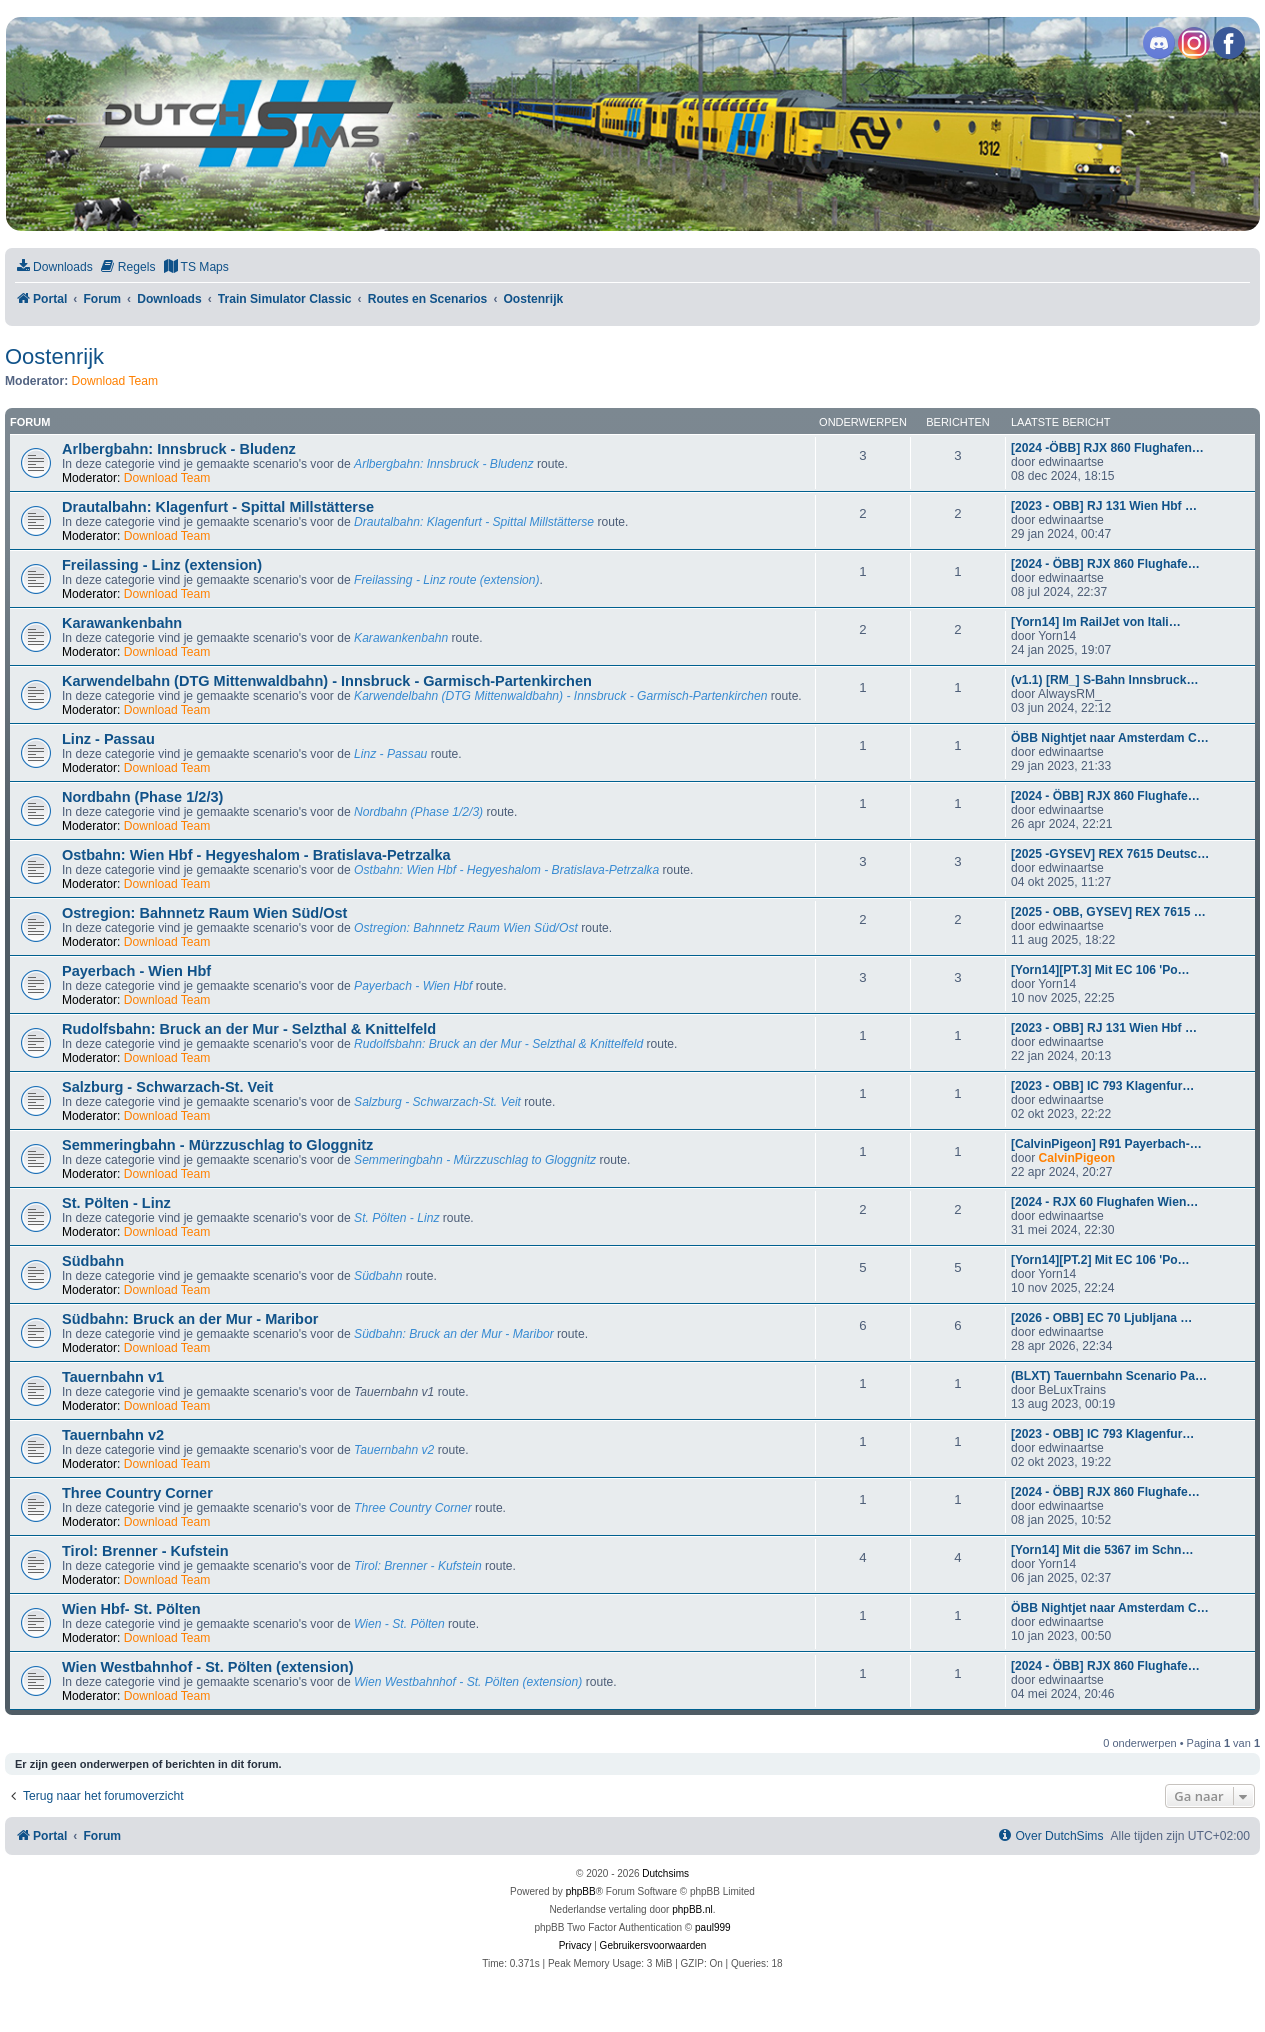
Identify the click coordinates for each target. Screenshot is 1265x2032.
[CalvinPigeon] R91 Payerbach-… (1106, 1144)
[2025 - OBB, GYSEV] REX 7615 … (1108, 912)
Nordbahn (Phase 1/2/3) (142, 797)
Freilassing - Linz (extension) (162, 565)
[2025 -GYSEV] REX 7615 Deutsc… (1110, 854)
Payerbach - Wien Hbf (136, 971)
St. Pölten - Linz (116, 1203)
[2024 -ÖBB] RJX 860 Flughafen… (1107, 448)
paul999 (713, 1927)
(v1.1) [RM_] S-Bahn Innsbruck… (1104, 680)
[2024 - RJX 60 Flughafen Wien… (1104, 1202)
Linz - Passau (108, 739)
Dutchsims (665, 1873)
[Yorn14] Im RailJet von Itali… (1096, 622)
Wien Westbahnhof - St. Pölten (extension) (208, 1667)
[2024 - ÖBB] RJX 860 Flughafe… (1105, 564)
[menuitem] (54, 267)
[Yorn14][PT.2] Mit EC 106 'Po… (1100, 1260)
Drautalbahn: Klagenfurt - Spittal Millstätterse (218, 507)
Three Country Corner (137, 1493)
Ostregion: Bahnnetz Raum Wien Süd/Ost (204, 913)
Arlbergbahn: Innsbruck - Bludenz (179, 449)
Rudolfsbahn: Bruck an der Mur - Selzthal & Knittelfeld (249, 1029)
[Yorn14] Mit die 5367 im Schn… (1102, 1550)
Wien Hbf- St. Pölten (131, 1609)
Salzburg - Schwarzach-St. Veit (167, 1087)
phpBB (581, 1891)
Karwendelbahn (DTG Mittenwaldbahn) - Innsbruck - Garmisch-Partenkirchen (327, 681)
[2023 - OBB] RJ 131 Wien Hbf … (1104, 506)
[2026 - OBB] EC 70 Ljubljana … (1101, 1318)
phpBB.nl (692, 1909)
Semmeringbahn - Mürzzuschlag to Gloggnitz (217, 1145)
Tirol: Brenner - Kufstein (145, 1551)
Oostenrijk (54, 356)
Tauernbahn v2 (113, 1435)
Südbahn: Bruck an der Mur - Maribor (190, 1319)
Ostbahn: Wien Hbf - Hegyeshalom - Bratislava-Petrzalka (256, 855)
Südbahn (93, 1261)
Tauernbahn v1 (113, 1377)
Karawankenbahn (122, 623)
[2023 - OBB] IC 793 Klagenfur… (1102, 1086)
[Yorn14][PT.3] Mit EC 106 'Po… (1100, 970)
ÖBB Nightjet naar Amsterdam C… (1110, 738)
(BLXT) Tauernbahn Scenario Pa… (1109, 1376)
